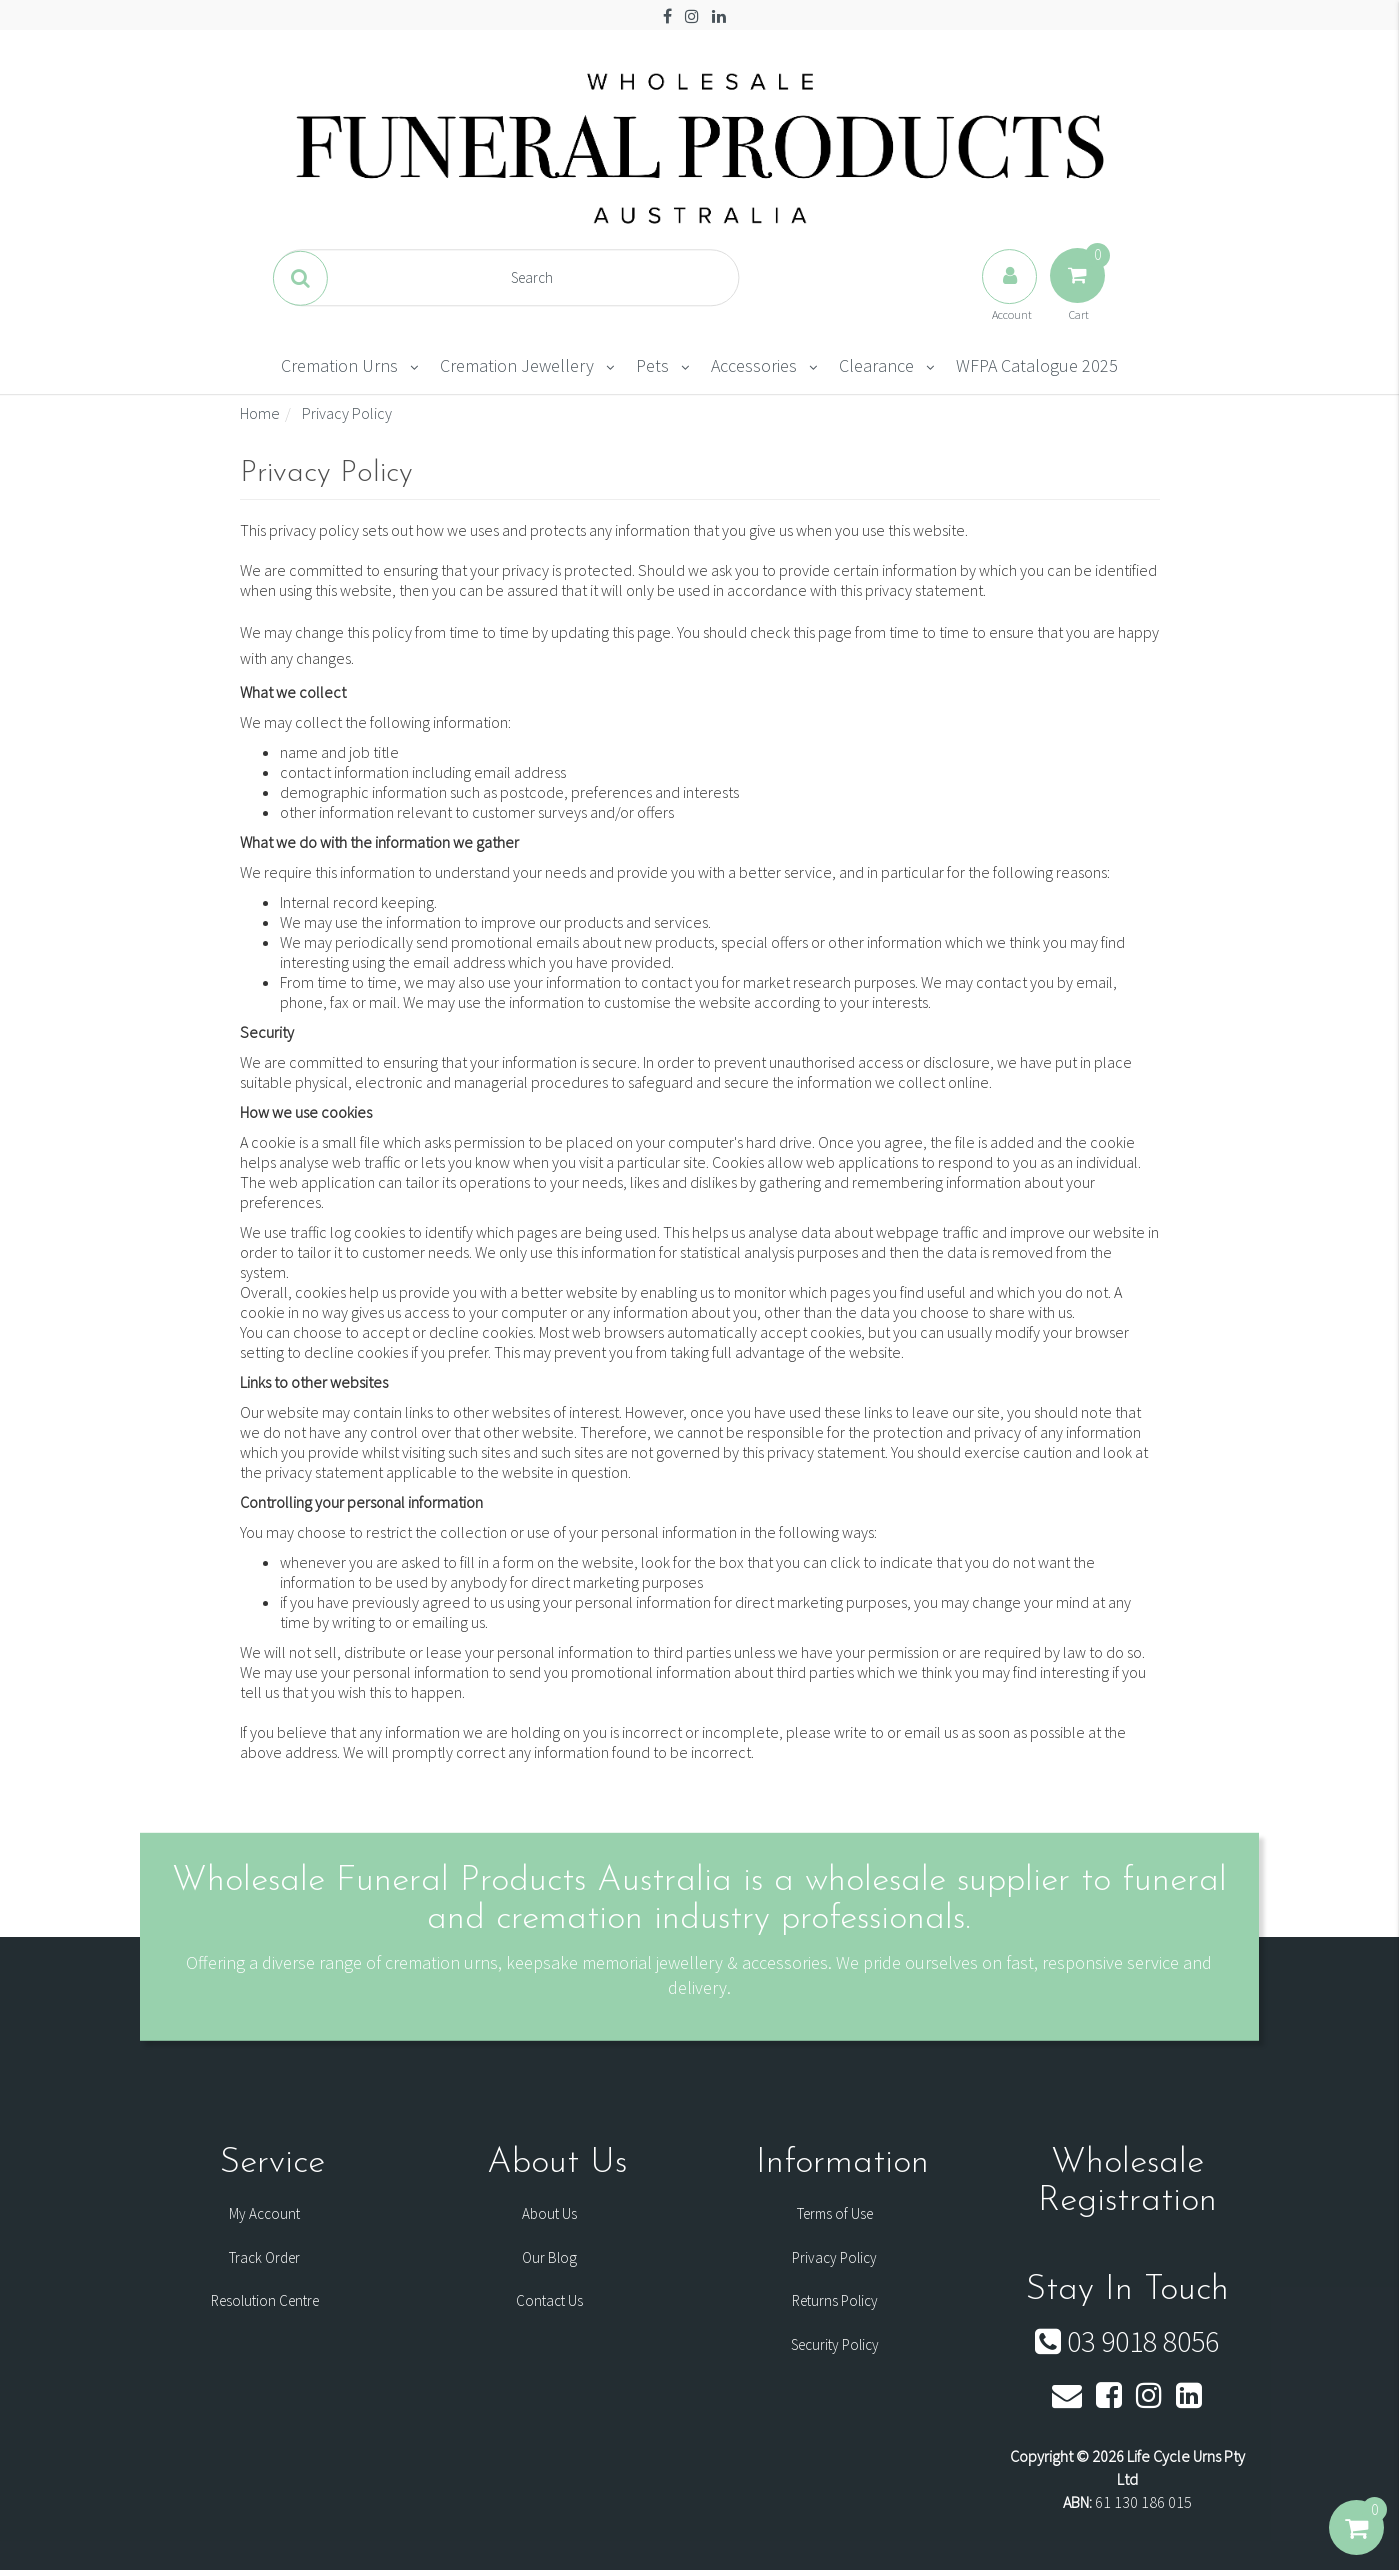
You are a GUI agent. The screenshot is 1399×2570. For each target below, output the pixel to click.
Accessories (754, 365)
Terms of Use (835, 2213)
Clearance (876, 365)
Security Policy (835, 2344)
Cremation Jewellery (517, 365)
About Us (549, 2213)
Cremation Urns (339, 365)
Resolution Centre (265, 2300)
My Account (264, 2213)
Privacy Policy (834, 2257)
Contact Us (549, 2300)
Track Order (264, 2257)
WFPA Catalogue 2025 (1037, 365)
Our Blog (549, 2257)
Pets (652, 365)
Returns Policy (835, 2300)
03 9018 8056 (1127, 2341)
